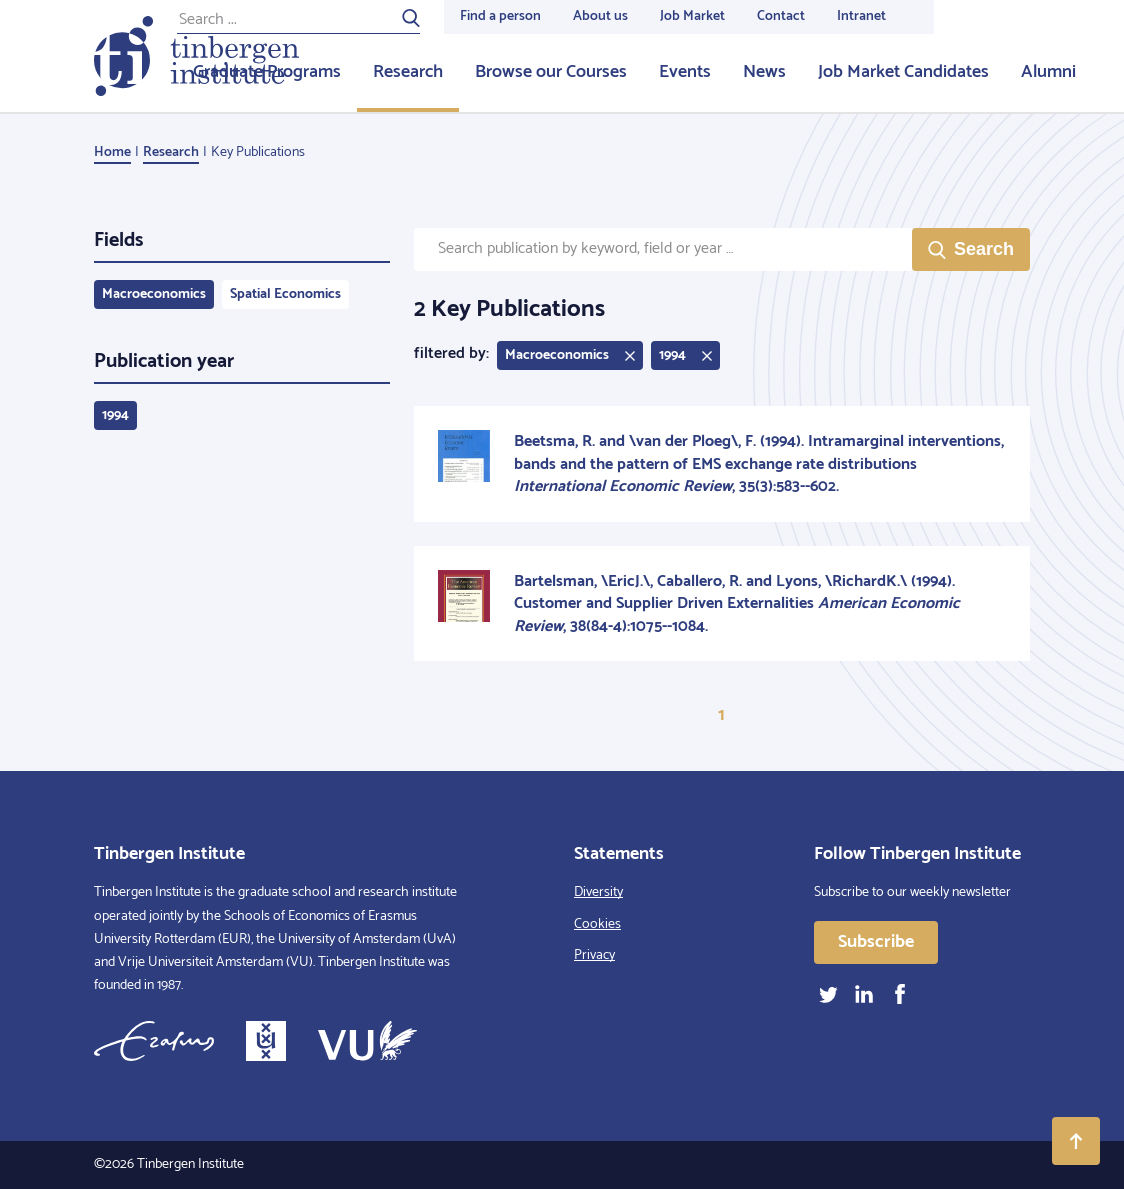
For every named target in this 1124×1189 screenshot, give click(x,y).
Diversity (598, 892)
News (764, 72)
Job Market (692, 16)
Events (685, 72)
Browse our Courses (551, 72)
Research (408, 72)
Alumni (1048, 72)
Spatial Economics (285, 294)
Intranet (861, 16)
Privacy (594, 955)
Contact (781, 16)
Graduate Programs (267, 72)
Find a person (500, 16)
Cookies (597, 924)
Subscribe (876, 942)
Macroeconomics (154, 294)
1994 (115, 415)
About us (600, 16)
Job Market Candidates (903, 72)
